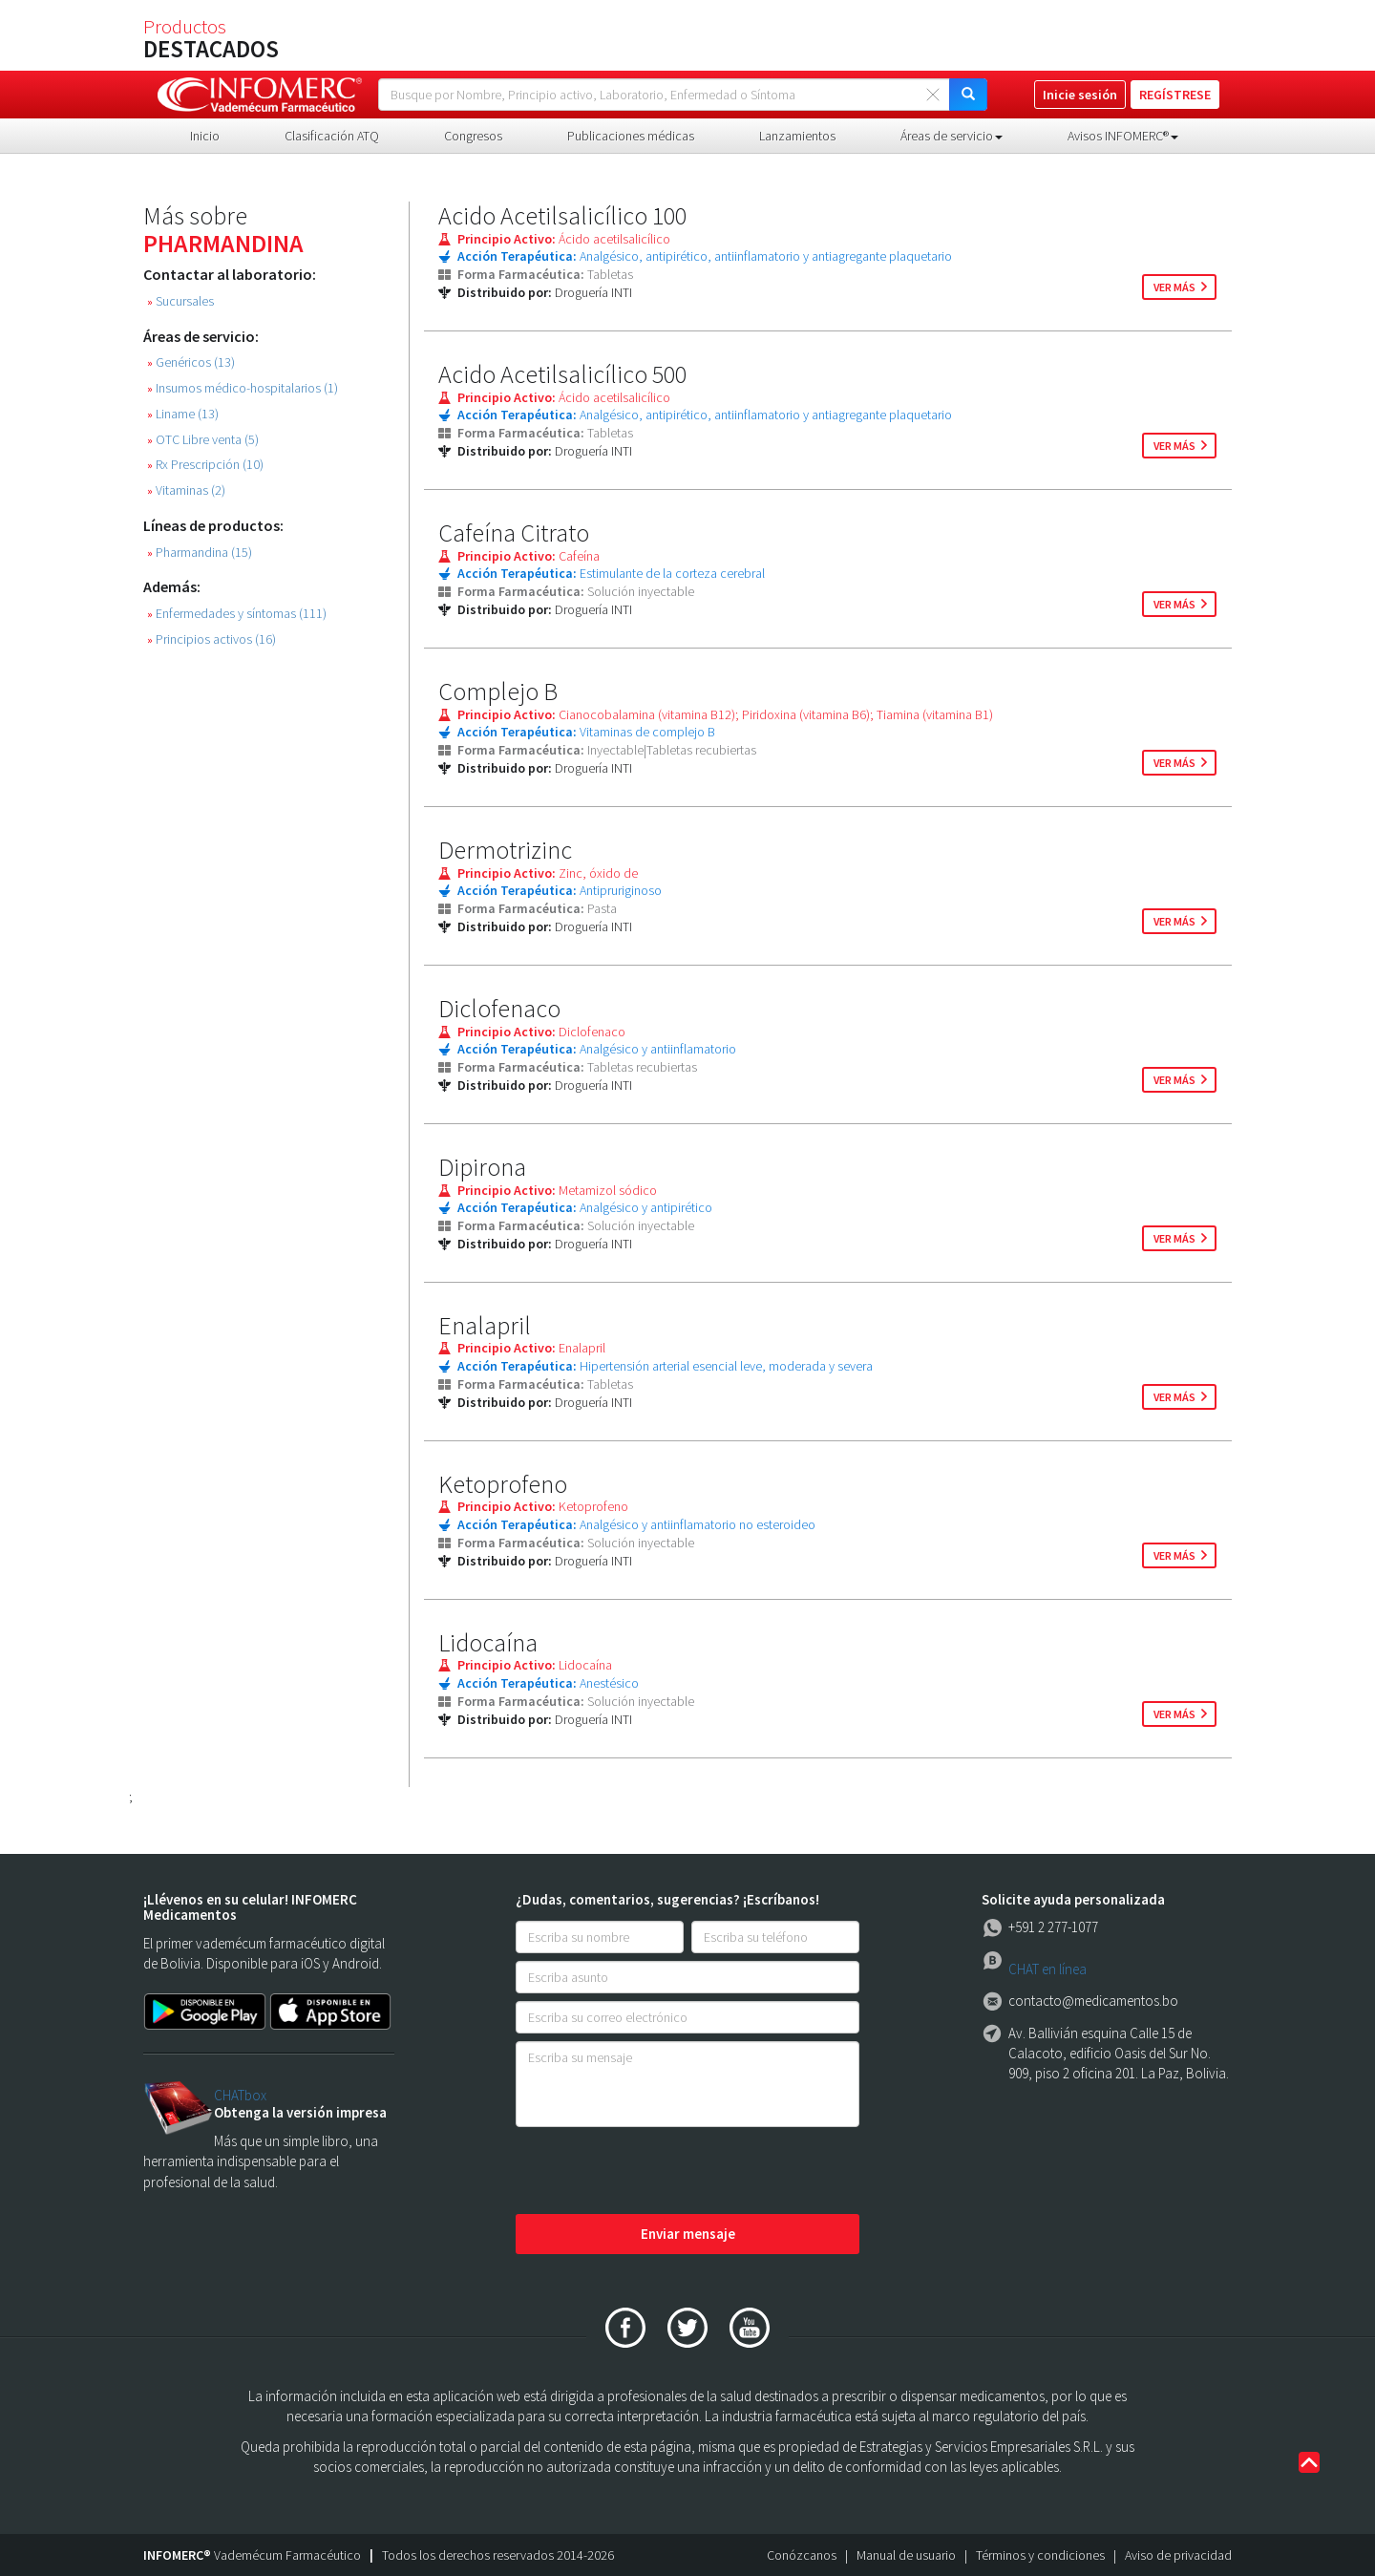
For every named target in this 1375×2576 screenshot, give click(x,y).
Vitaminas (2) (186, 490)
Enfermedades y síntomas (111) (237, 614)
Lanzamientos (797, 135)
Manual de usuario (906, 2555)
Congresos (473, 135)
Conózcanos (801, 2555)
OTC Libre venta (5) (203, 440)
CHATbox (240, 2095)
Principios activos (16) (211, 639)
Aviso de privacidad (1178, 2555)
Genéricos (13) (191, 362)
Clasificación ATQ (332, 135)
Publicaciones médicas (630, 135)
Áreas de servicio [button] (951, 135)
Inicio (205, 135)
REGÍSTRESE (1175, 94)
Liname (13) (183, 414)
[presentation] (661, 2172)
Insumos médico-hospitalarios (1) (242, 388)
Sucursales (180, 301)
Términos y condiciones (1040, 2555)
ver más (1174, 287)
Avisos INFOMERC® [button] (1123, 135)
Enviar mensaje (688, 2234)
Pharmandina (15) (199, 552)
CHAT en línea (1047, 1969)
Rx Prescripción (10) (205, 465)
